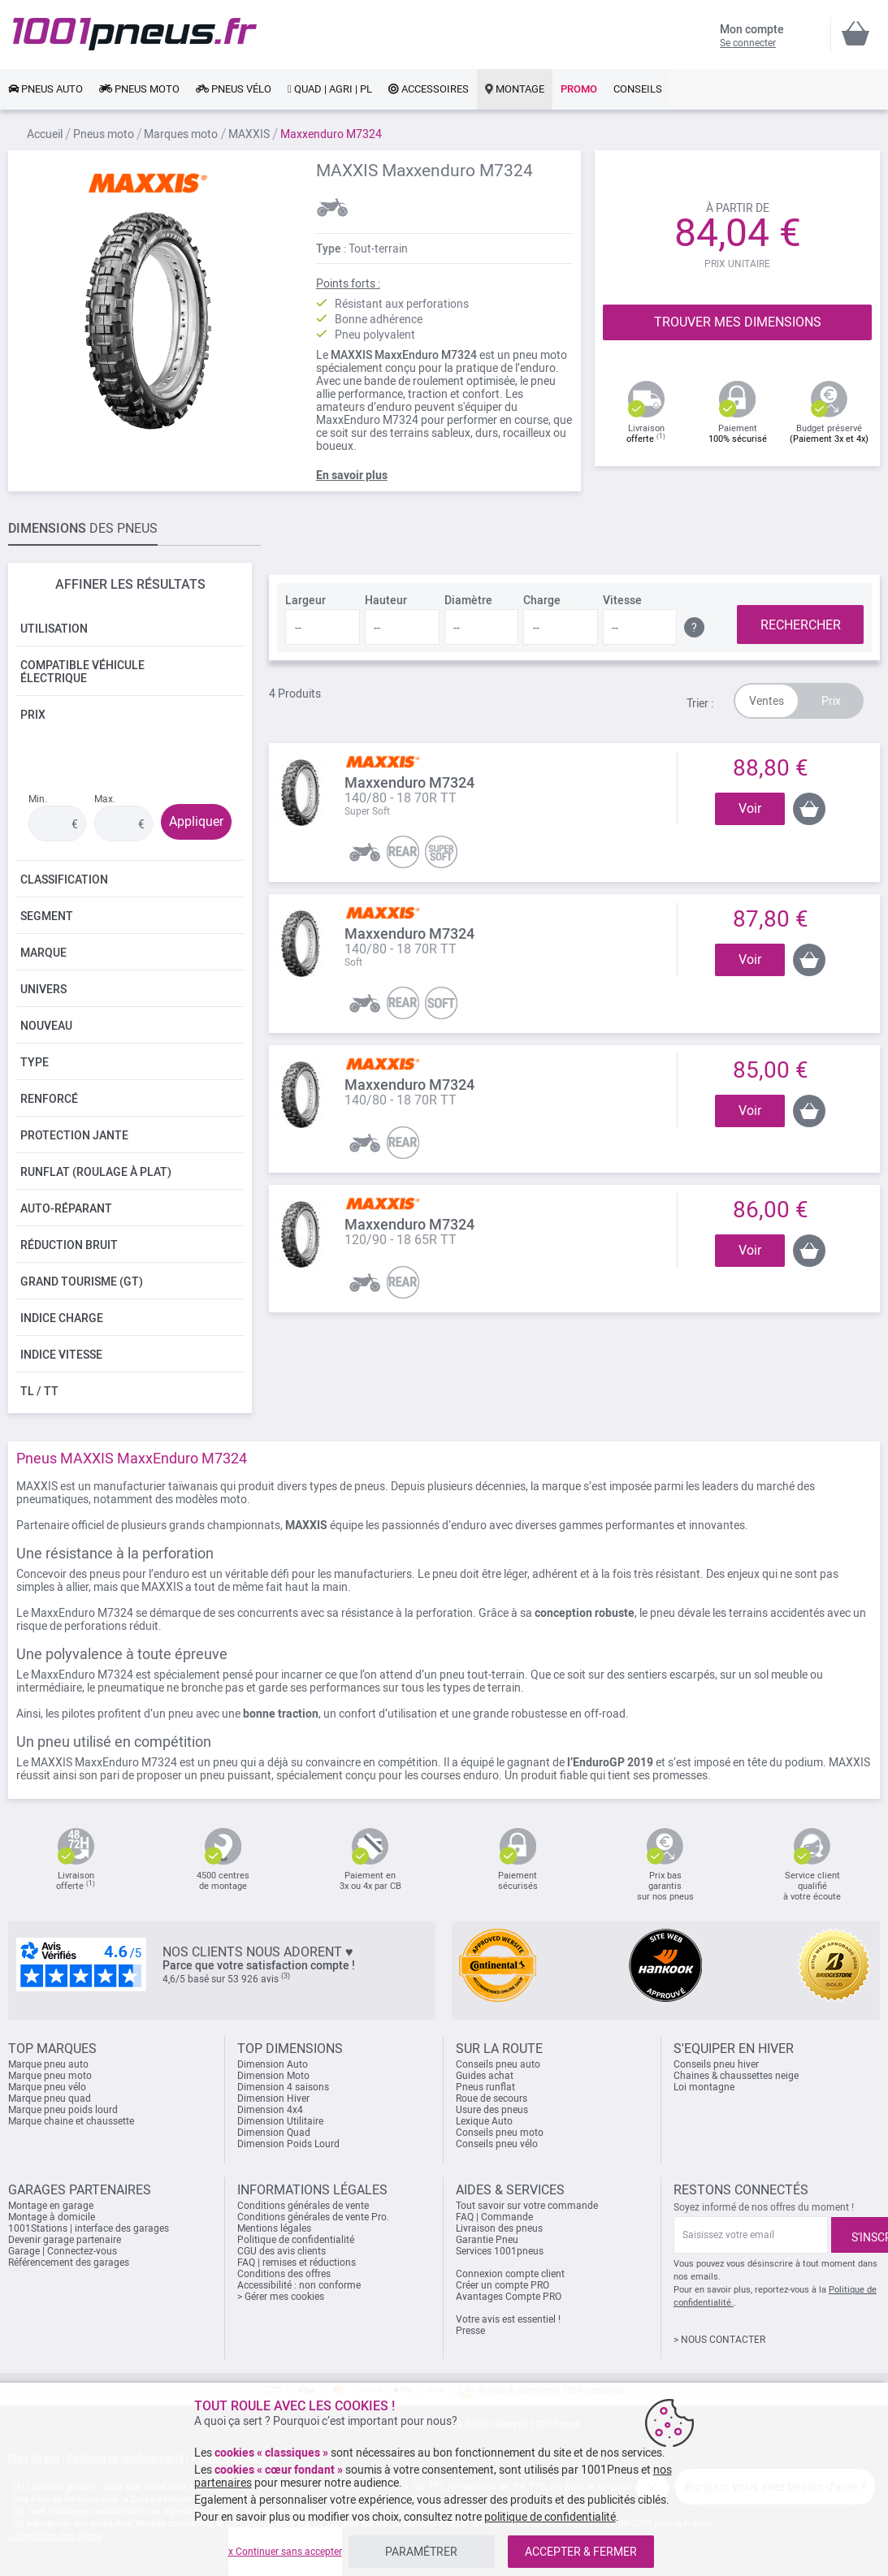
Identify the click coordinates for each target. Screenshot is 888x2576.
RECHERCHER (800, 625)
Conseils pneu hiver (716, 2064)
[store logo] (135, 34)
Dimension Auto (272, 2064)
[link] (45, 89)
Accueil (45, 134)
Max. (104, 799)
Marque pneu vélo (47, 2087)
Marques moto (181, 134)
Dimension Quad (273, 2132)
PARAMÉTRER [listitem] (421, 2551)
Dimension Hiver (273, 2098)
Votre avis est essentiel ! (508, 2319)
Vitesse (622, 600)
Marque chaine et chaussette (71, 2121)
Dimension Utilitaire (280, 2121)
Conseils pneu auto (498, 2064)
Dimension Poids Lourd (288, 2144)
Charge (542, 600)
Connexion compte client (510, 2274)
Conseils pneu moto (500, 2132)
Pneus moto (103, 134)
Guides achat (484, 2075)
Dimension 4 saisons (283, 2087)
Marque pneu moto (50, 2075)
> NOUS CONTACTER (719, 2339)
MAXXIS (249, 134)
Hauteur (386, 600)
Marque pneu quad (49, 2098)
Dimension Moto (273, 2075)
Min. (37, 799)
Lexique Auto (484, 2121)
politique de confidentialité (550, 2516)
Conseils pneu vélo (497, 2144)
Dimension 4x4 (270, 2110)
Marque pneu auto (48, 2064)
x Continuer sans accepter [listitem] (285, 2551)
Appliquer (196, 821)
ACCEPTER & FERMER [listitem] (581, 2551)
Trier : (700, 703)
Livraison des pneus (499, 2228)
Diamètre (468, 600)
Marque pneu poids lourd (63, 2110)
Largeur (305, 600)
